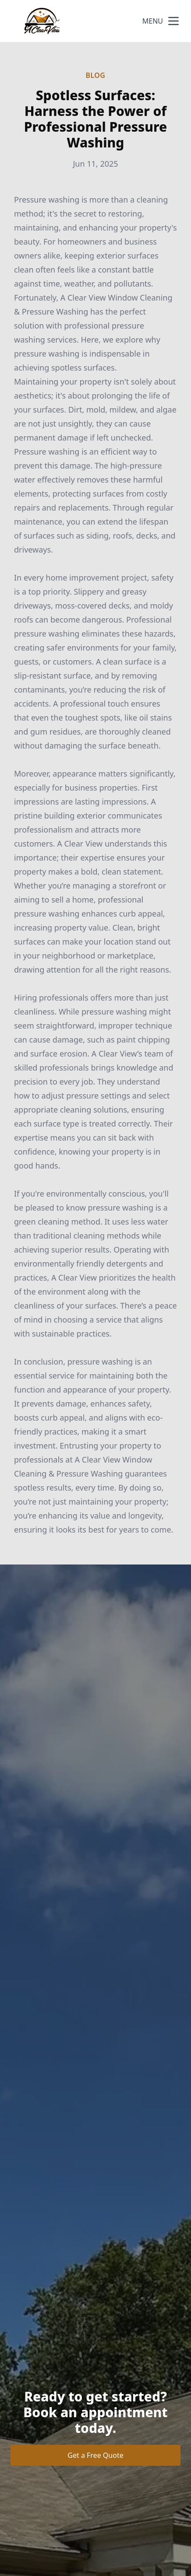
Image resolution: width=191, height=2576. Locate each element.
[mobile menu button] (173, 21)
